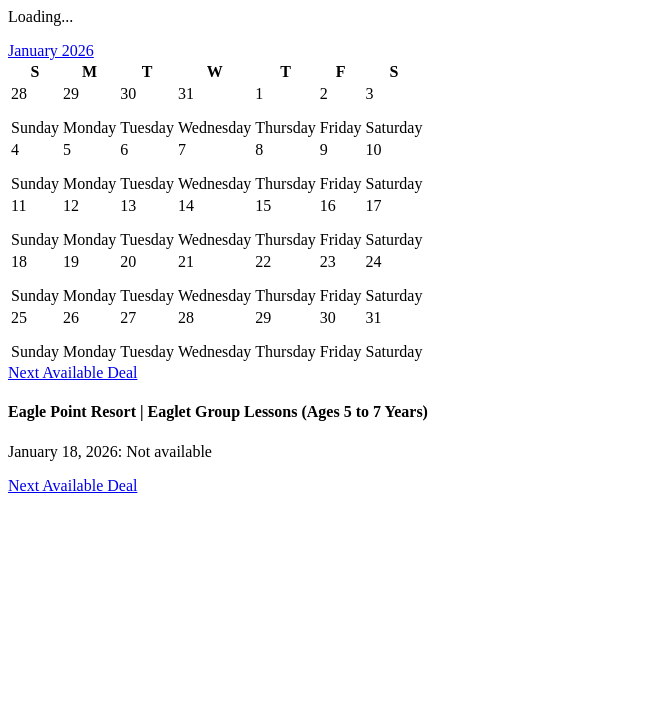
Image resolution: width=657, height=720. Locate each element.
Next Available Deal (72, 372)
